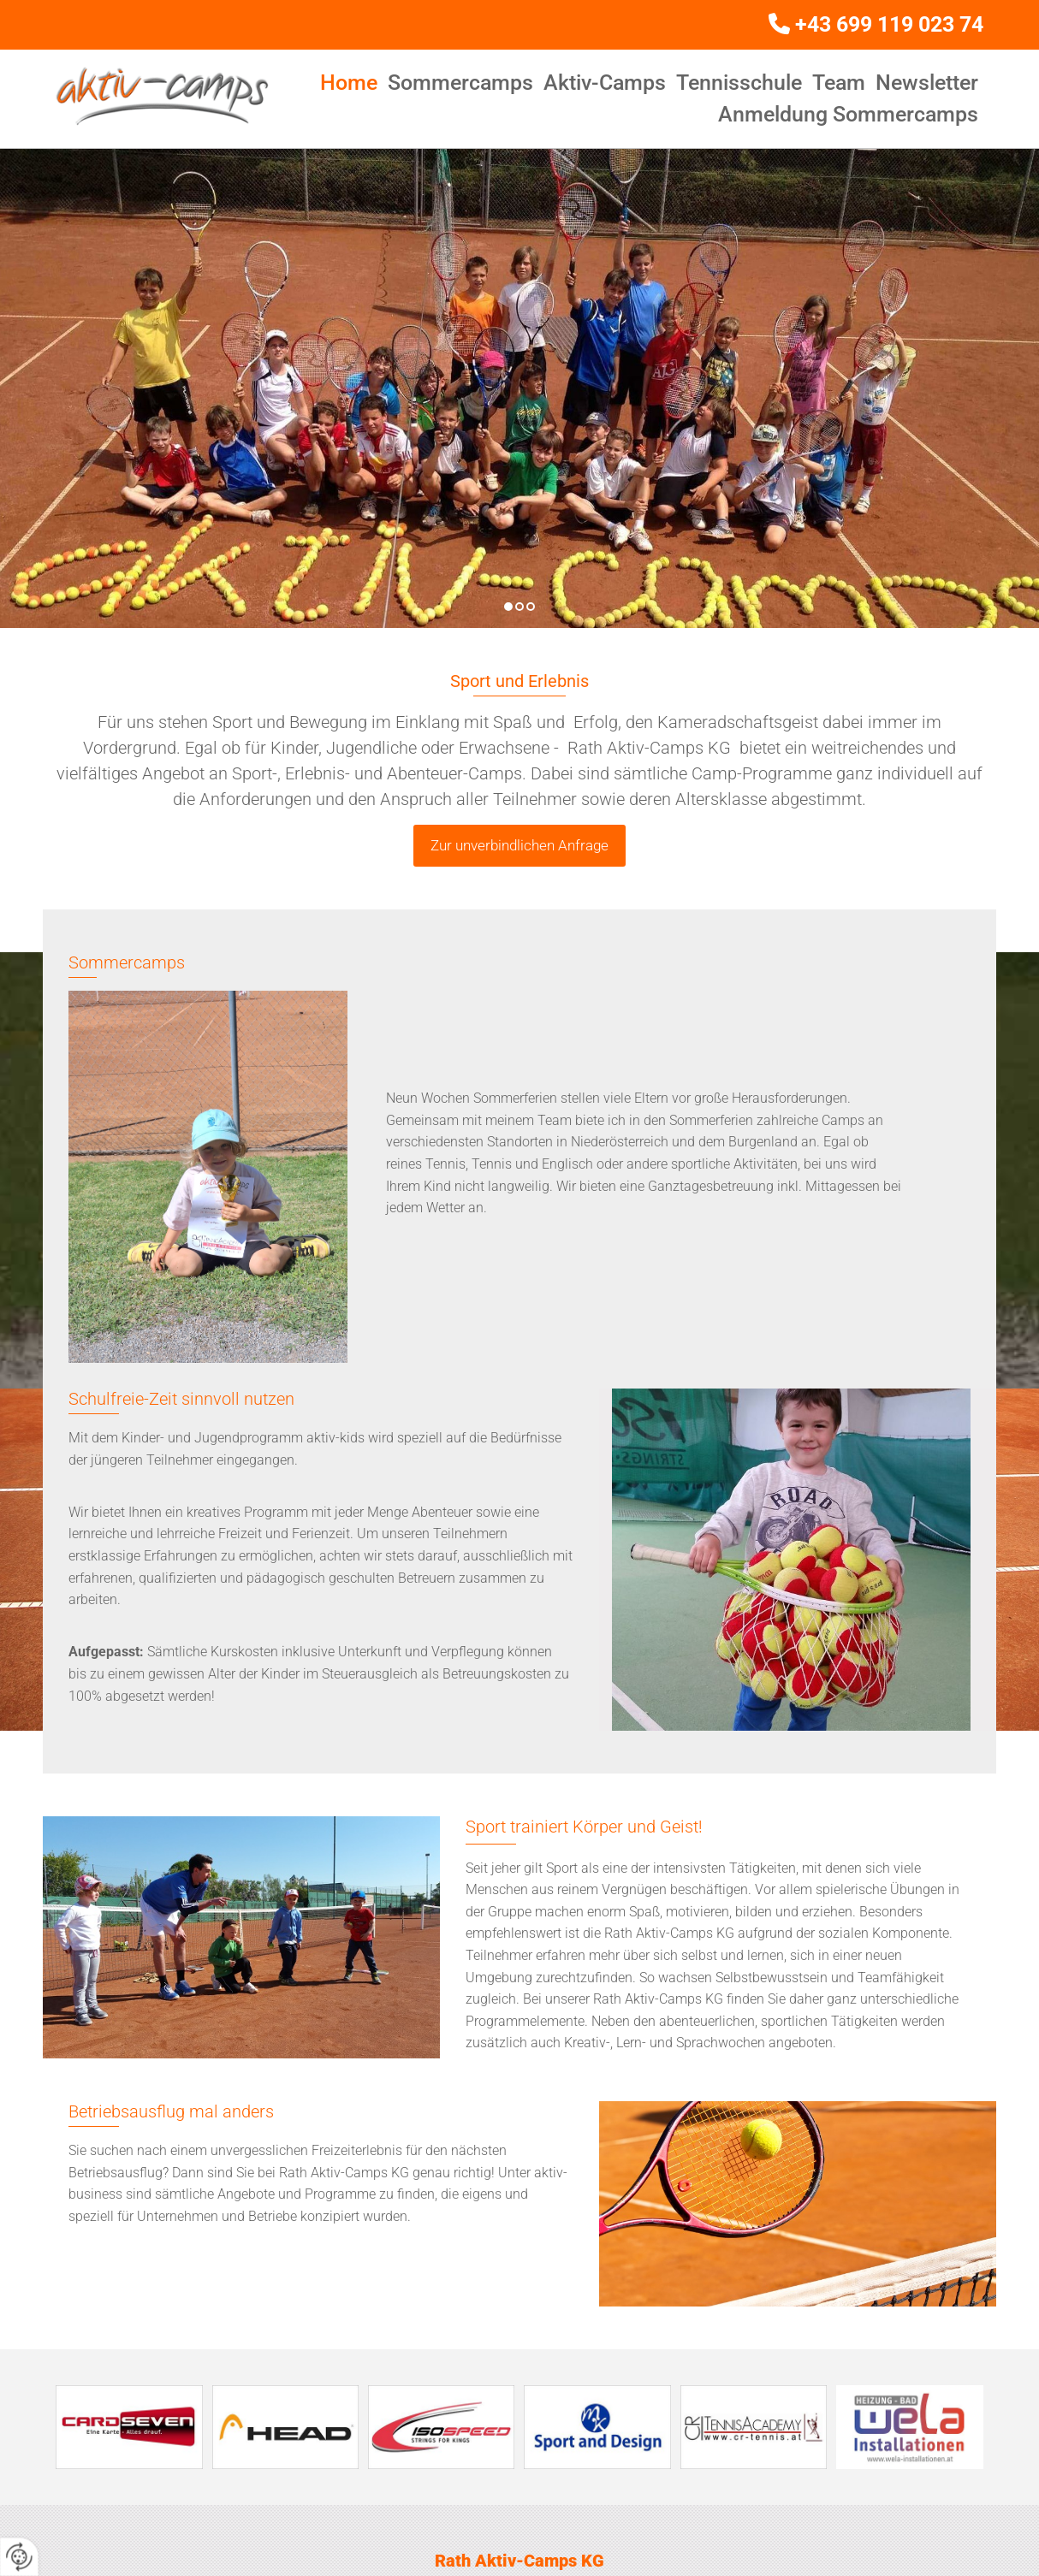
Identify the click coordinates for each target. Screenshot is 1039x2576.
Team (838, 82)
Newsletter (927, 82)
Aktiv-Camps (604, 82)
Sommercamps (460, 82)
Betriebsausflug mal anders (171, 2111)
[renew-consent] (19, 2557)
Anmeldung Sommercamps (848, 114)
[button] (519, 846)
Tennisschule (739, 82)
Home (348, 82)
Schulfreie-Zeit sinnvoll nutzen (181, 1399)
